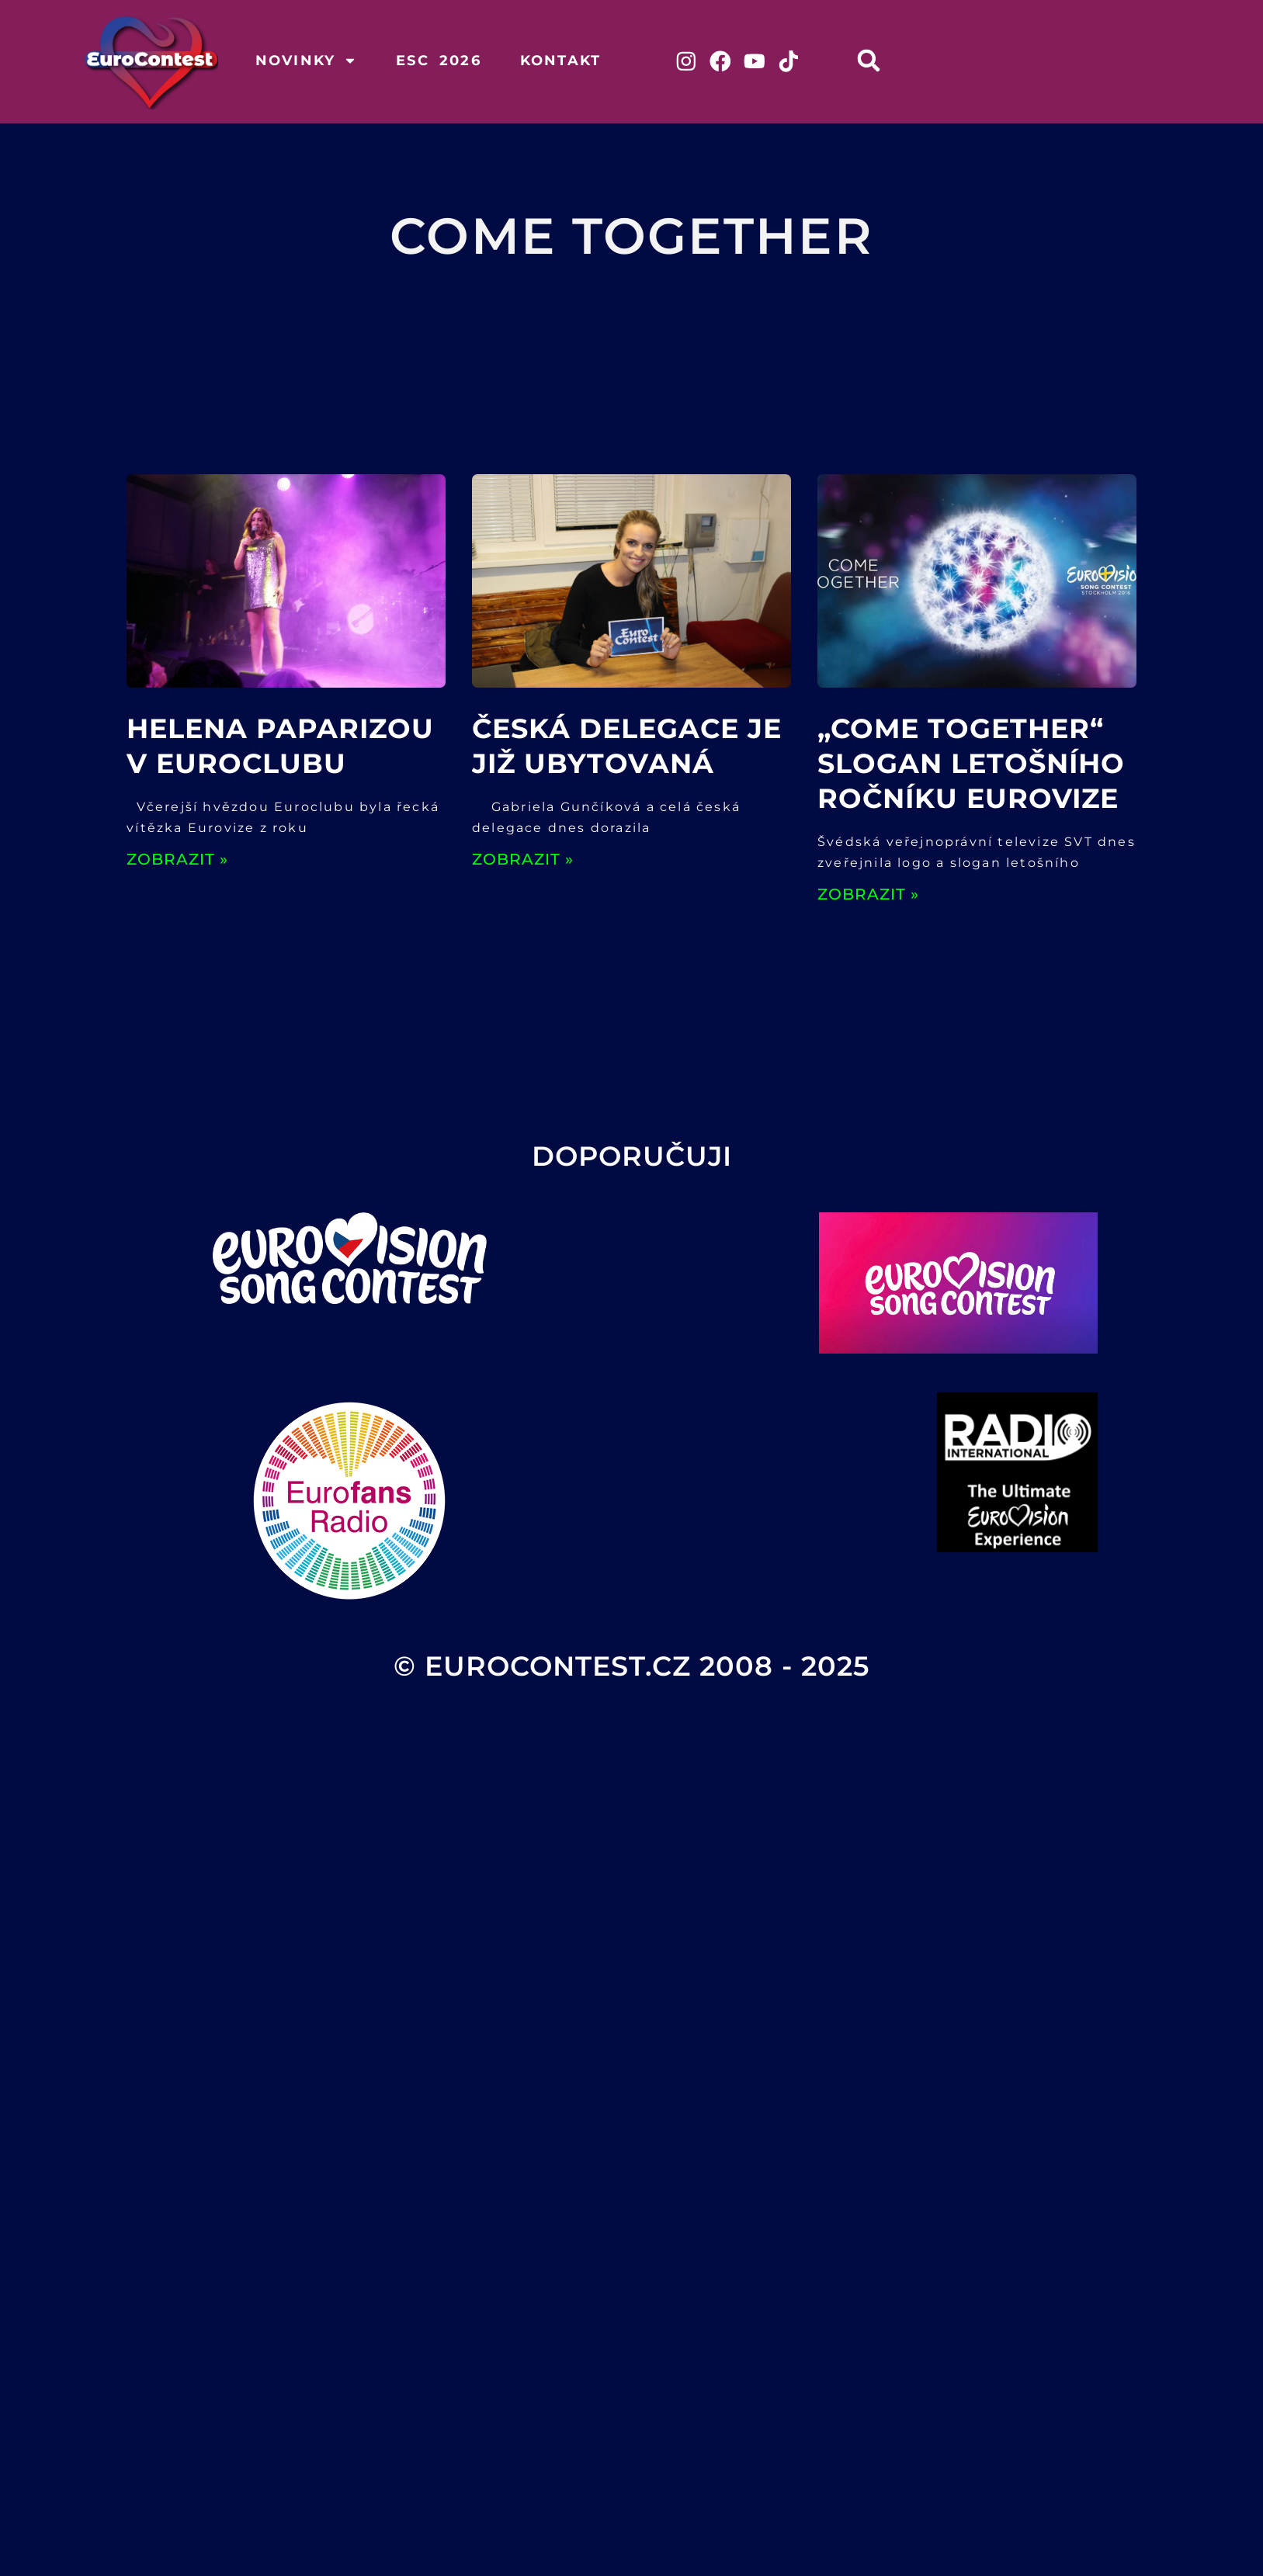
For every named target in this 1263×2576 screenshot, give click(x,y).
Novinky (306, 60)
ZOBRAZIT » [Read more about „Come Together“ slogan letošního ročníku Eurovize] (868, 896)
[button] (880, 60)
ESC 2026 (438, 60)
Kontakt (560, 60)
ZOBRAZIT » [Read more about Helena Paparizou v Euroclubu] (177, 861)
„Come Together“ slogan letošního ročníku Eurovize (971, 765)
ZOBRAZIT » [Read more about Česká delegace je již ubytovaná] (523, 861)
